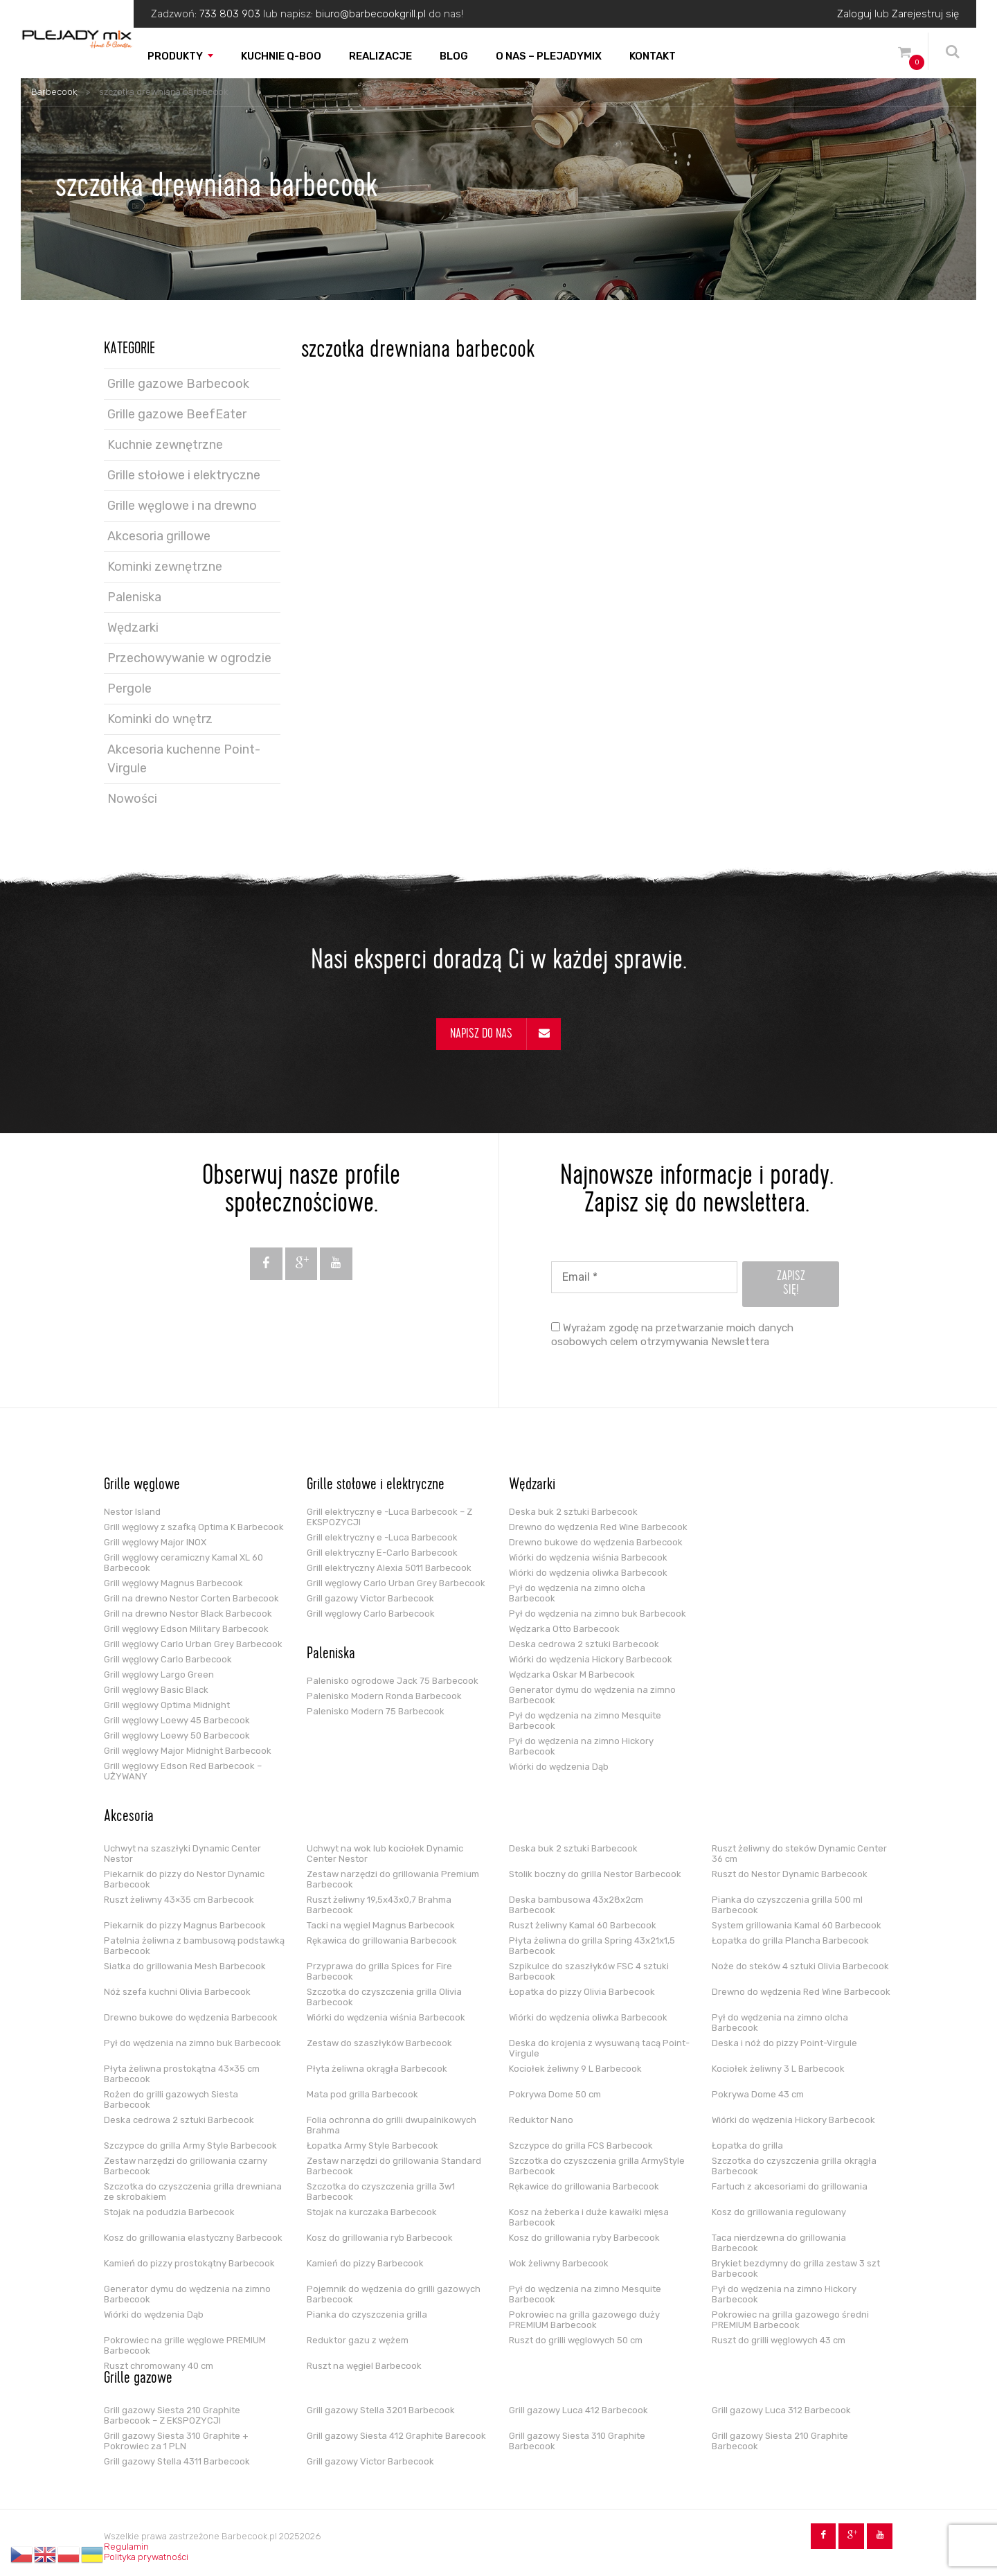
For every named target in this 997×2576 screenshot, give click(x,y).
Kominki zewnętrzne (164, 566)
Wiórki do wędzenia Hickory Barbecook (590, 1659)
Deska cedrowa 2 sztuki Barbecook (584, 1644)
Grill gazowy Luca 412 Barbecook (578, 2410)
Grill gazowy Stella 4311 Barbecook (177, 2461)
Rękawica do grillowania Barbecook (382, 1940)
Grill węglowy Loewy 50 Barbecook (177, 1735)
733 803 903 (229, 14)
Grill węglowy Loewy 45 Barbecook (177, 1720)
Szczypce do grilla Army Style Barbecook (190, 2145)
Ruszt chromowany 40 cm (158, 2366)
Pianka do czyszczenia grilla (367, 2314)
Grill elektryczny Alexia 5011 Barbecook (389, 1568)
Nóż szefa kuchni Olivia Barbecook (177, 1992)
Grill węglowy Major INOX (155, 1542)
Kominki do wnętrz (160, 719)
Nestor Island (132, 1512)
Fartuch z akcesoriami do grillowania (790, 2186)
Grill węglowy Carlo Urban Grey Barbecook (193, 1644)
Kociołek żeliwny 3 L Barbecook (778, 2068)
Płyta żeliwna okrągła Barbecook (377, 2068)
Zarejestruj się (925, 14)
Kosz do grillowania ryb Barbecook (380, 2237)
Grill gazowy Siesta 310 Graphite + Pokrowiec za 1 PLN (176, 2441)
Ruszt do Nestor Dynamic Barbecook (790, 1874)
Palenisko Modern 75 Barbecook (375, 1711)
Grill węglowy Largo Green (159, 1674)
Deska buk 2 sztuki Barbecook (573, 1512)
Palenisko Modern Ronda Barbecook (384, 1696)
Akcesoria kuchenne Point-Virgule (183, 759)
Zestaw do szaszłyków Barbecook (379, 2043)
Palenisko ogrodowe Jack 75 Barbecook (392, 1681)
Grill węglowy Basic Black (156, 1690)
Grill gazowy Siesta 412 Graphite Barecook (396, 2436)
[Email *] (644, 1277)
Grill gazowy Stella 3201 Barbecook (381, 2410)
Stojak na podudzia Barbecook (169, 2212)
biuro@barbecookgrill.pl (371, 14)
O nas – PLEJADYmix (549, 56)
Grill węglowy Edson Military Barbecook (186, 1629)
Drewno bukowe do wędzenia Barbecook (596, 1542)
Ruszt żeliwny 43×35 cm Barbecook (179, 1899)
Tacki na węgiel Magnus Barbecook (381, 1925)
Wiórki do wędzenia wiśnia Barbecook (588, 1557)
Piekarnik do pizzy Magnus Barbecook (185, 1925)
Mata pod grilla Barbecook (362, 2094)
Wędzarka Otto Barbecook (564, 1629)
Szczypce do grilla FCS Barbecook (581, 2145)
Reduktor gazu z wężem (357, 2340)
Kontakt (652, 56)
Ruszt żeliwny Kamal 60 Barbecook (582, 1925)
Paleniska (134, 597)
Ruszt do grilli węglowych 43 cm (778, 2340)
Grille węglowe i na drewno (182, 505)
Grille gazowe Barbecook (178, 383)
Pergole (129, 688)
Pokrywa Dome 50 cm (555, 2094)
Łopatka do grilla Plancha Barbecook (790, 1940)
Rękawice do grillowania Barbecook (584, 2186)
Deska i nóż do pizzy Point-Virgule (784, 2043)
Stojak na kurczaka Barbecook (372, 2212)
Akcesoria (129, 1817)
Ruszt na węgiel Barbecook (364, 2366)
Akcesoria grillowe (158, 536)
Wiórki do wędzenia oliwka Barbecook (588, 1572)
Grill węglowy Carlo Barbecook (168, 1659)
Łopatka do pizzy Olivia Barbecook (582, 1992)
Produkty (175, 56)
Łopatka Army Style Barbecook (372, 2145)
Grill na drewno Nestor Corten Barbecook (191, 1598)
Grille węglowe (142, 1485)
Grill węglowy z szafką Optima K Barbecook (194, 1527)
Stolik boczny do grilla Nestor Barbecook (595, 1874)
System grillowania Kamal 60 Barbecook (796, 1925)
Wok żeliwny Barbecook (559, 2263)
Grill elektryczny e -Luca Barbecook (382, 1537)
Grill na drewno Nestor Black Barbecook (188, 1613)
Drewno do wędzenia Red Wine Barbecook (598, 1527)
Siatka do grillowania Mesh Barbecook (185, 1966)
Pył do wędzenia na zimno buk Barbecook (597, 1613)
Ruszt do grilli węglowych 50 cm (576, 2340)
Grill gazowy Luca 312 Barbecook (781, 2410)
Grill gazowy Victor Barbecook (370, 1598)
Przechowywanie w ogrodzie (189, 658)
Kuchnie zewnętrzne (165, 444)
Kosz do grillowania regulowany (779, 2212)
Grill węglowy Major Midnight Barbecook (187, 1751)
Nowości (132, 798)
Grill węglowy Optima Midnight (167, 1705)
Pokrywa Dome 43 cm (758, 2094)
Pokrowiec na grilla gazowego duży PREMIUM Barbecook (584, 2319)
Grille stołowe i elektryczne (183, 475)
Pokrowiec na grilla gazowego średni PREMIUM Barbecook (790, 2319)
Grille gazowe (138, 2379)
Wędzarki (133, 627)
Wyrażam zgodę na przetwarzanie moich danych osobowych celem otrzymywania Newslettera (672, 1335)
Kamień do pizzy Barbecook (365, 2263)
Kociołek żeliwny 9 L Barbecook (575, 2068)
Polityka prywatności (146, 2557)
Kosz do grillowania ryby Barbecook (584, 2237)
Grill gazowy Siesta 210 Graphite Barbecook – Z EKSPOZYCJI (172, 2415)
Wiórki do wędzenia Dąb (559, 1766)
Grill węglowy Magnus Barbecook (173, 1583)
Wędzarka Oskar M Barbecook (572, 1674)
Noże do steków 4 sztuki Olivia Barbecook (800, 1966)
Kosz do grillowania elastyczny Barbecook (193, 2237)
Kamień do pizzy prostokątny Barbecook (189, 2263)
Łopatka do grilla (747, 2145)
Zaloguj (854, 14)
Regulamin (126, 2546)
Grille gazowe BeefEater (176, 414)
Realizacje (380, 56)
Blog (454, 56)
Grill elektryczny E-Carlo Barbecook (382, 1552)
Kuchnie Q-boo (281, 56)
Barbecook (54, 92)
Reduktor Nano (541, 2120)
